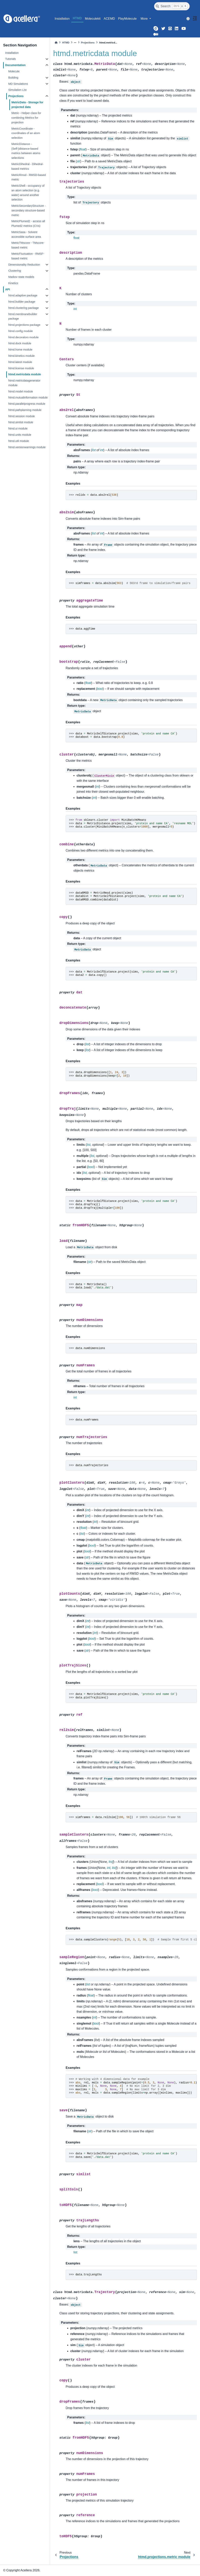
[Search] (172, 6)
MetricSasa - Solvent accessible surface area (26, 234)
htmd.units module (19, 434)
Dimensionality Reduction (24, 264)
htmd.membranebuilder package (22, 316)
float (76, 237)
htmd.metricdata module (24, 374)
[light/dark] (188, 18)
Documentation (15, 65)
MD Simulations (18, 83)
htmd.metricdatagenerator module (24, 383)
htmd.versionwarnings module (27, 447)
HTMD (77, 18)
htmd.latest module (20, 362)
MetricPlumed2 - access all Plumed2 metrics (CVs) (28, 223)
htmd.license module (21, 368)
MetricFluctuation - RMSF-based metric (27, 256)
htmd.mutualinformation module (28, 397)
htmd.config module (20, 331)
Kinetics (13, 283)
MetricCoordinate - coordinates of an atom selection (25, 133)
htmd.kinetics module (21, 355)
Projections (15, 96)
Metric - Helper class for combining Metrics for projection (26, 117)
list (75, 2252)
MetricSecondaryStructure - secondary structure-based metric (28, 210)
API (7, 289)
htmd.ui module (17, 428)
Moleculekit (93, 18)
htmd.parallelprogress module (26, 403)
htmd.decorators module (23, 337)
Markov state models (21, 276)
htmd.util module (18, 441)
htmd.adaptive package (22, 295)
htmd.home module (20, 349)
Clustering (14, 270)
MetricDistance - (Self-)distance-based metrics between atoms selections (25, 150)
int (75, 309)
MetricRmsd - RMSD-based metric (28, 177)
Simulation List (17, 89)
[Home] (56, 43)
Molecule (14, 71)
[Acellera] (155, 28)
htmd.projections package (24, 324)
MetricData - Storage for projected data (27, 105)
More (145, 18)
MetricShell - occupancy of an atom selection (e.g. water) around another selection (27, 192)
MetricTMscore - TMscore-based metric (27, 245)
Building (13, 77)
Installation (62, 18)
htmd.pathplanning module (24, 410)
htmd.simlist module (20, 422)
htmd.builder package (21, 301)
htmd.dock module (19, 343)
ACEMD (109, 18)
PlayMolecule (127, 18)
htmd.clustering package (23, 307)
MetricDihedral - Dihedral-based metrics (27, 166)
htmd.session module (21, 416)
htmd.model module (20, 391)
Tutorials (10, 58)
